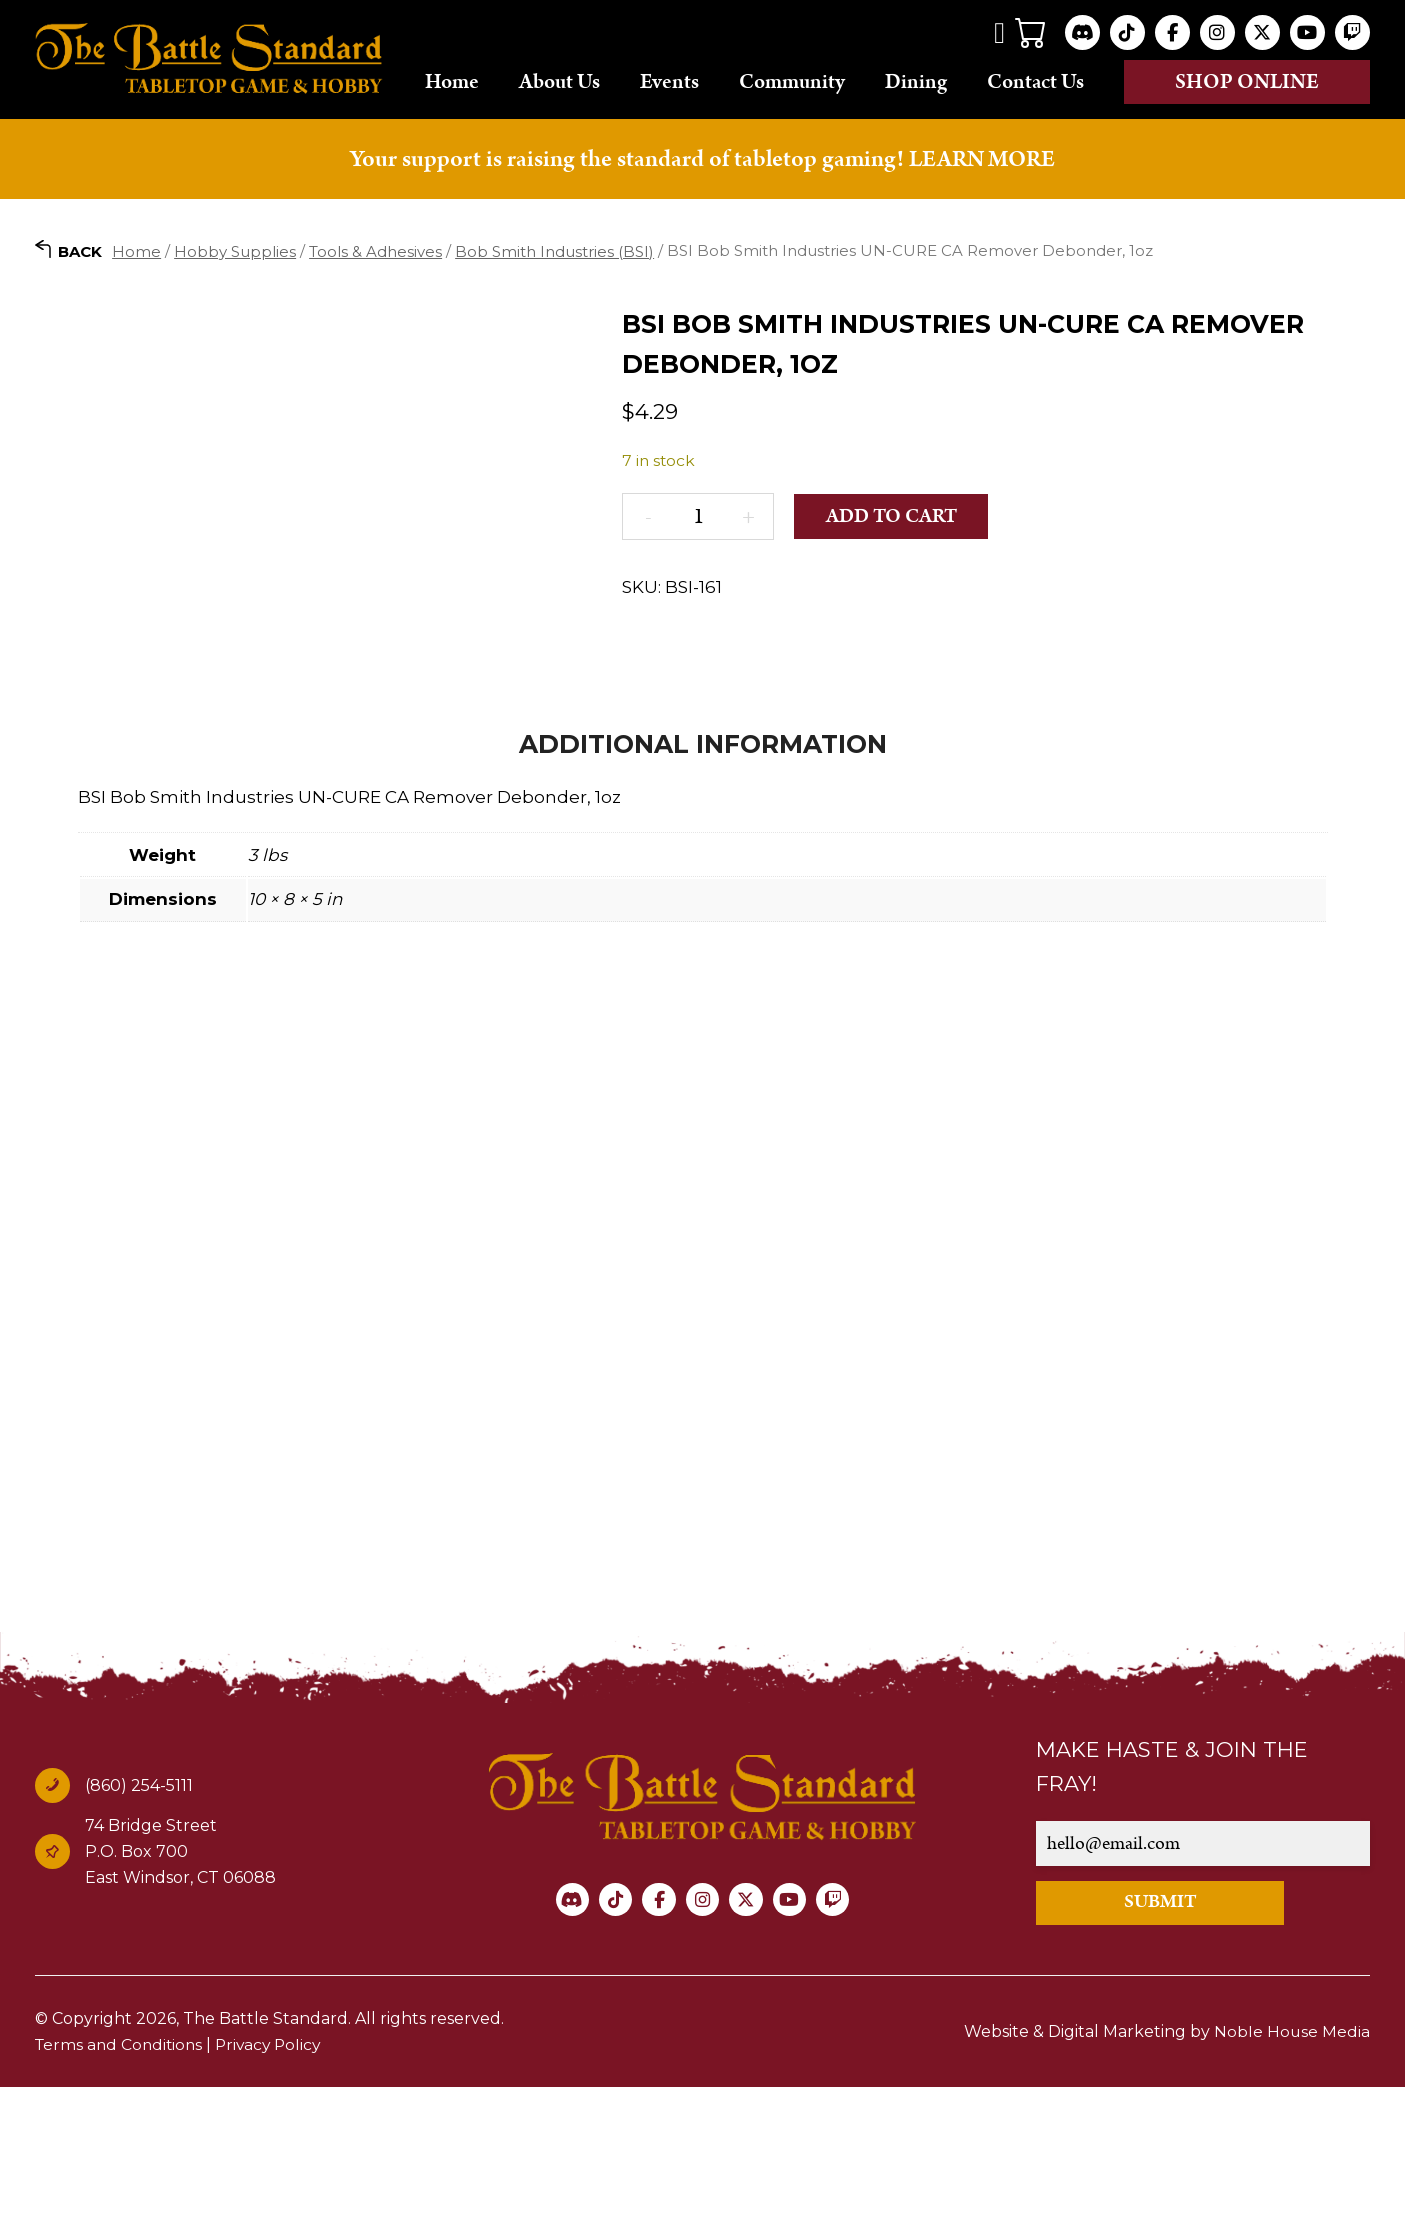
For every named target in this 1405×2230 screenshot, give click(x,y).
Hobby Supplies (235, 277)
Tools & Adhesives (375, 277)
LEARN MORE (982, 185)
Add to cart (894, 543)
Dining (942, 95)
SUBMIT (1169, 2045)
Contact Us (1048, 94)
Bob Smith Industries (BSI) (554, 277)
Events (695, 95)
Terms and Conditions (121, 2187)
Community (818, 95)
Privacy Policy (276, 2187)
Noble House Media (1291, 2174)
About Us (578, 94)
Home (484, 95)
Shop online (1256, 95)
